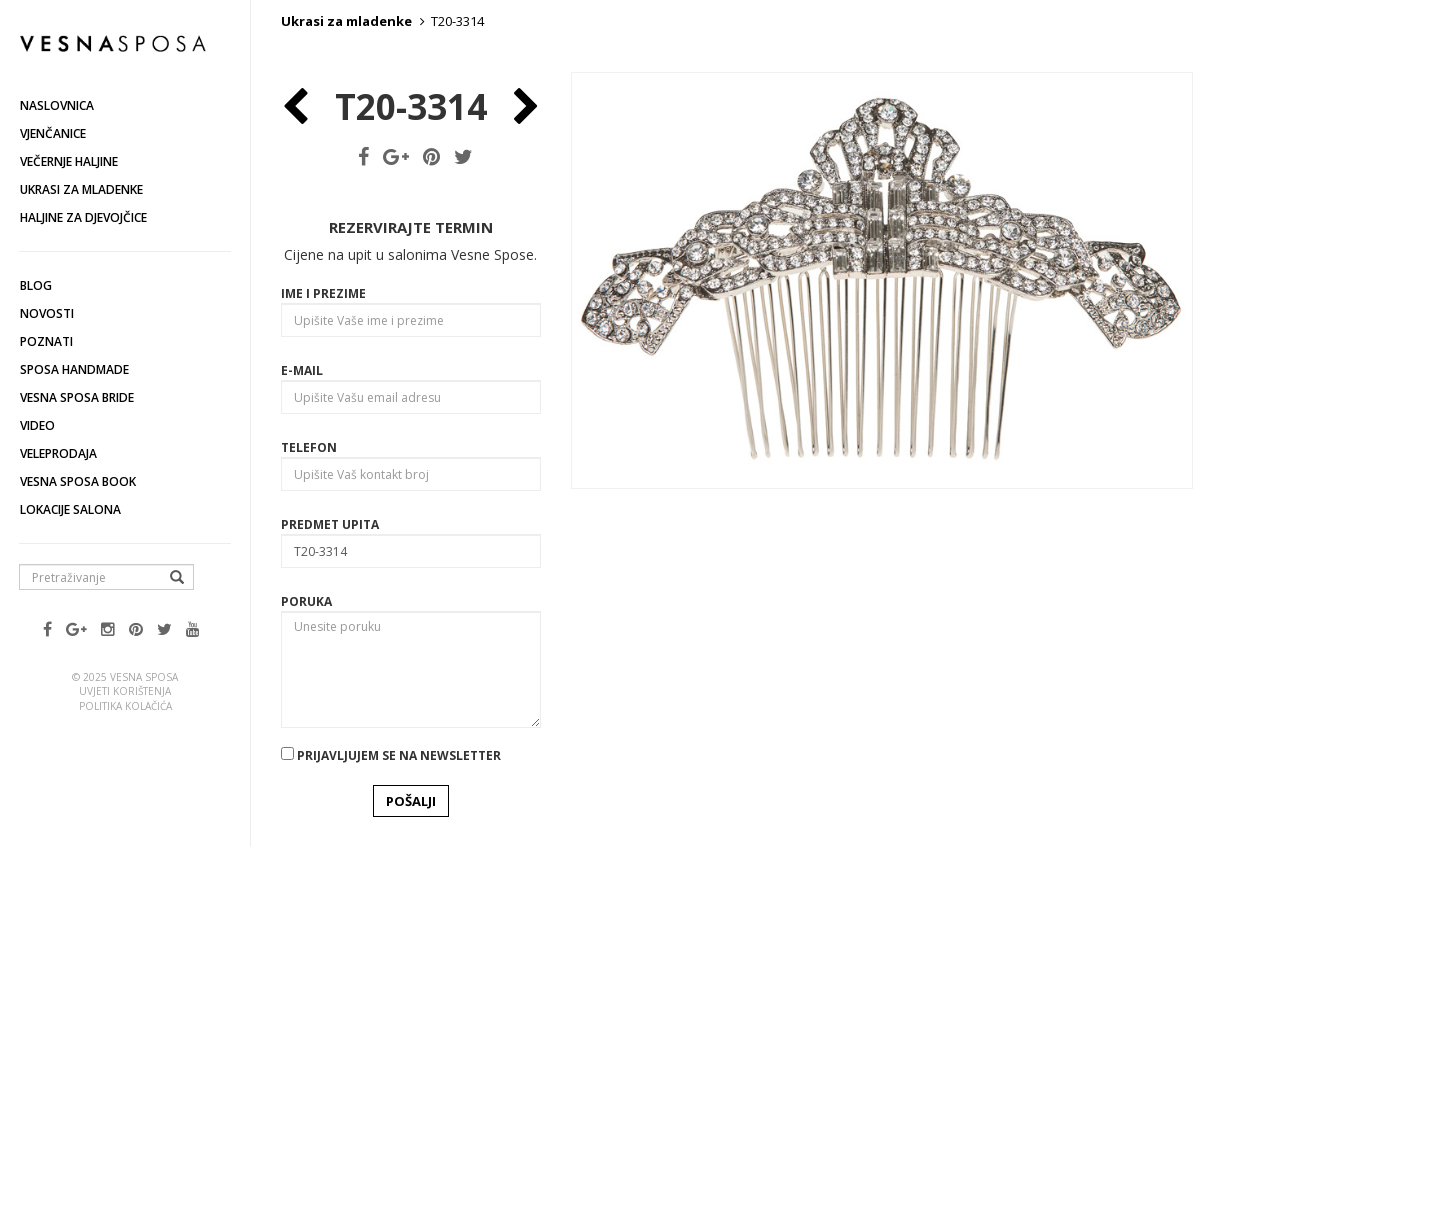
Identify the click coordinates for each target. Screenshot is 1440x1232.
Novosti (47, 313)
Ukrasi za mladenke (81, 189)
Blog (36, 285)
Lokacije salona (70, 509)
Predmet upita (330, 889)
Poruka (306, 966)
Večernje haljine (69, 161)
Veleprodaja (58, 453)
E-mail (302, 735)
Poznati (46, 341)
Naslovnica (57, 105)
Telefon (309, 812)
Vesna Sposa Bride (77, 397)
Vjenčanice (53, 133)
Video (37, 425)
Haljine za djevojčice (83, 217)
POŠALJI (411, 1166)
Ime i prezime (323, 658)
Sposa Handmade (74, 369)
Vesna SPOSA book (78, 481)
